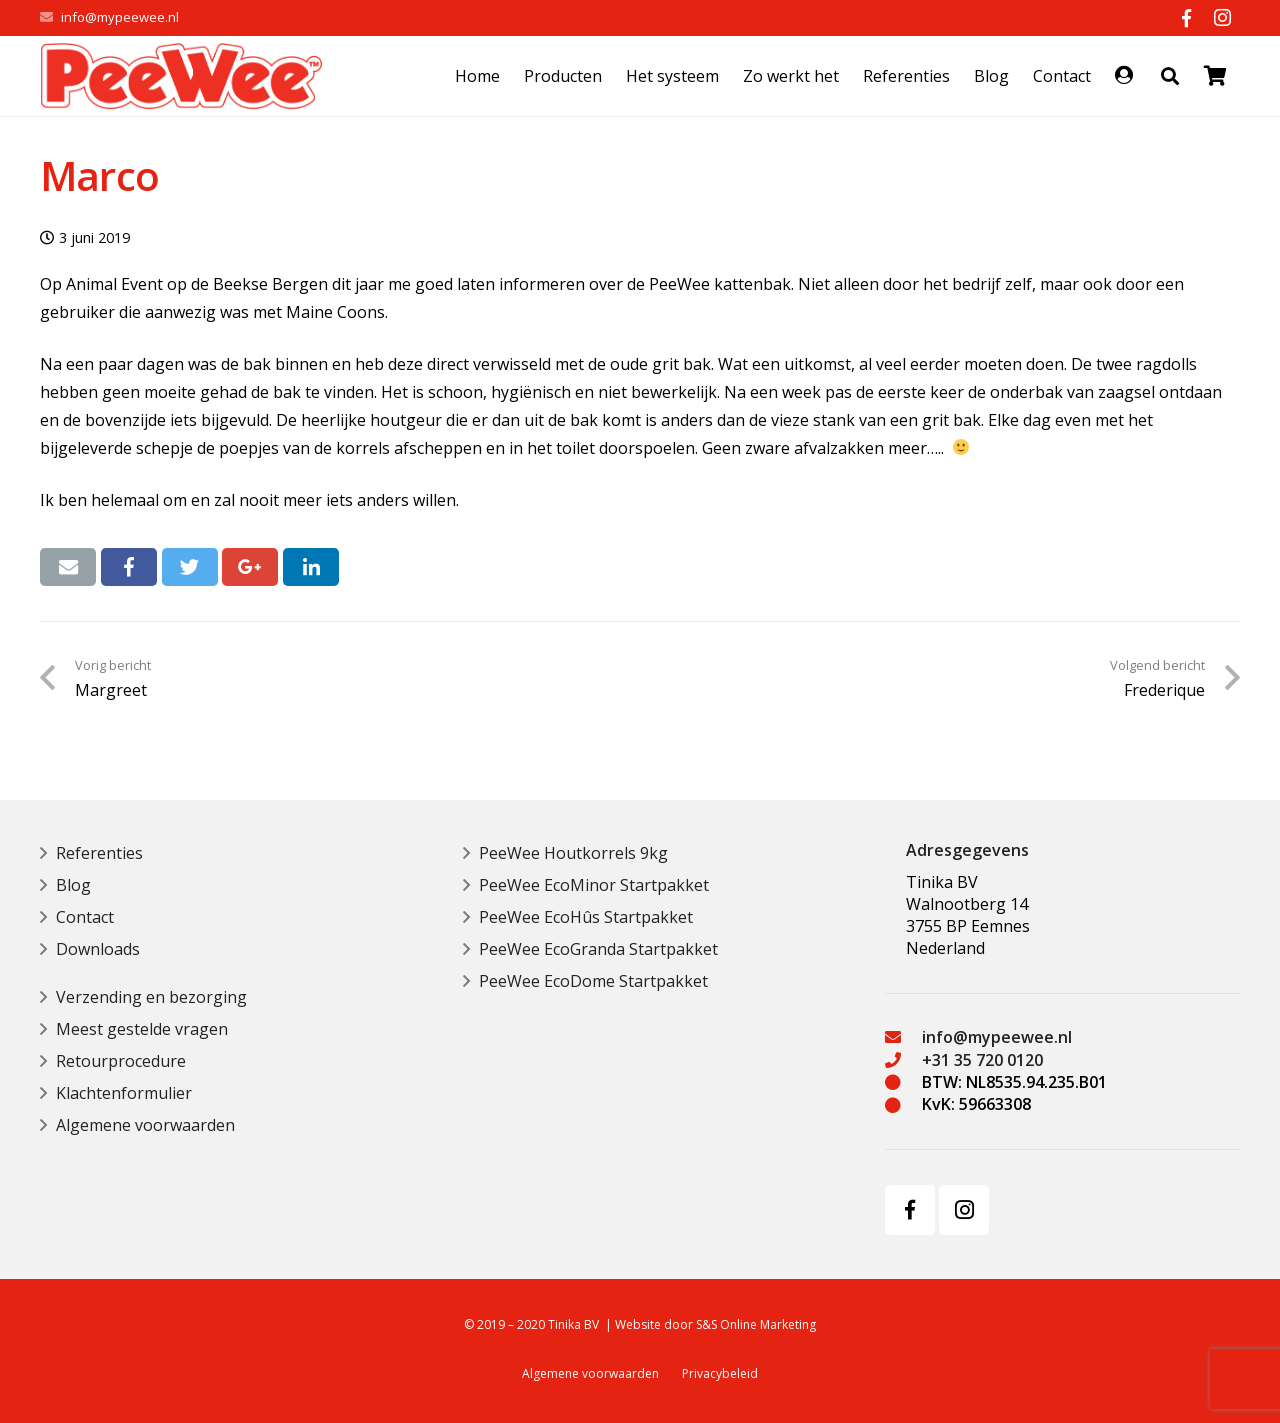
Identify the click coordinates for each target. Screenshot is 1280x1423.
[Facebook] (1186, 18)
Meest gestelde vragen (142, 1029)
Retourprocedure (121, 1061)
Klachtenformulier (124, 1093)
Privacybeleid (720, 1373)
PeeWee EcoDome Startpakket (593, 981)
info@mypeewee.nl (120, 17)
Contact (85, 917)
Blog (73, 885)
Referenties (99, 853)
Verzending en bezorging (151, 997)
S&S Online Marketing (756, 1324)
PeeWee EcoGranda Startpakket (598, 949)
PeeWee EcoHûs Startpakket (586, 917)
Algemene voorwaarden (145, 1125)
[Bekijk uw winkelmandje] (1215, 76)
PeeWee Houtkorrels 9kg (573, 853)
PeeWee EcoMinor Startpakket (594, 885)
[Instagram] (1222, 18)
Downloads (98, 949)
